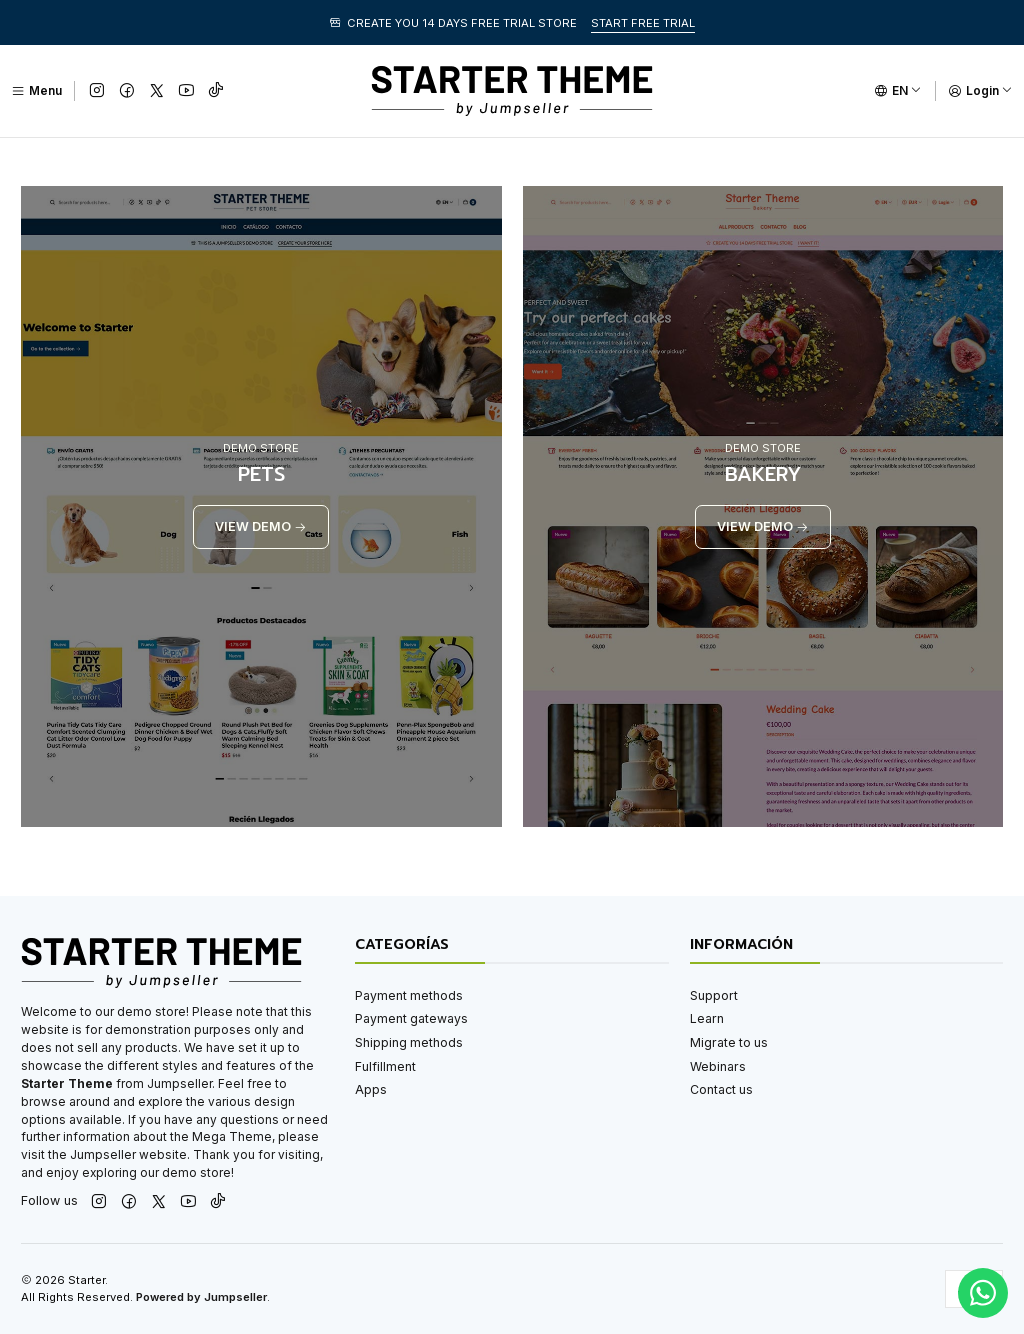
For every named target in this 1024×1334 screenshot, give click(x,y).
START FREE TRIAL (643, 23)
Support (714, 995)
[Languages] (898, 91)
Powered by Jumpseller (201, 1297)
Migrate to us (729, 1042)
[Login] (980, 91)
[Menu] (36, 91)
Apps (371, 1089)
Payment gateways (411, 1018)
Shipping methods (409, 1042)
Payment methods (409, 995)
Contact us (721, 1089)
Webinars (718, 1066)
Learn (707, 1018)
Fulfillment (385, 1066)
